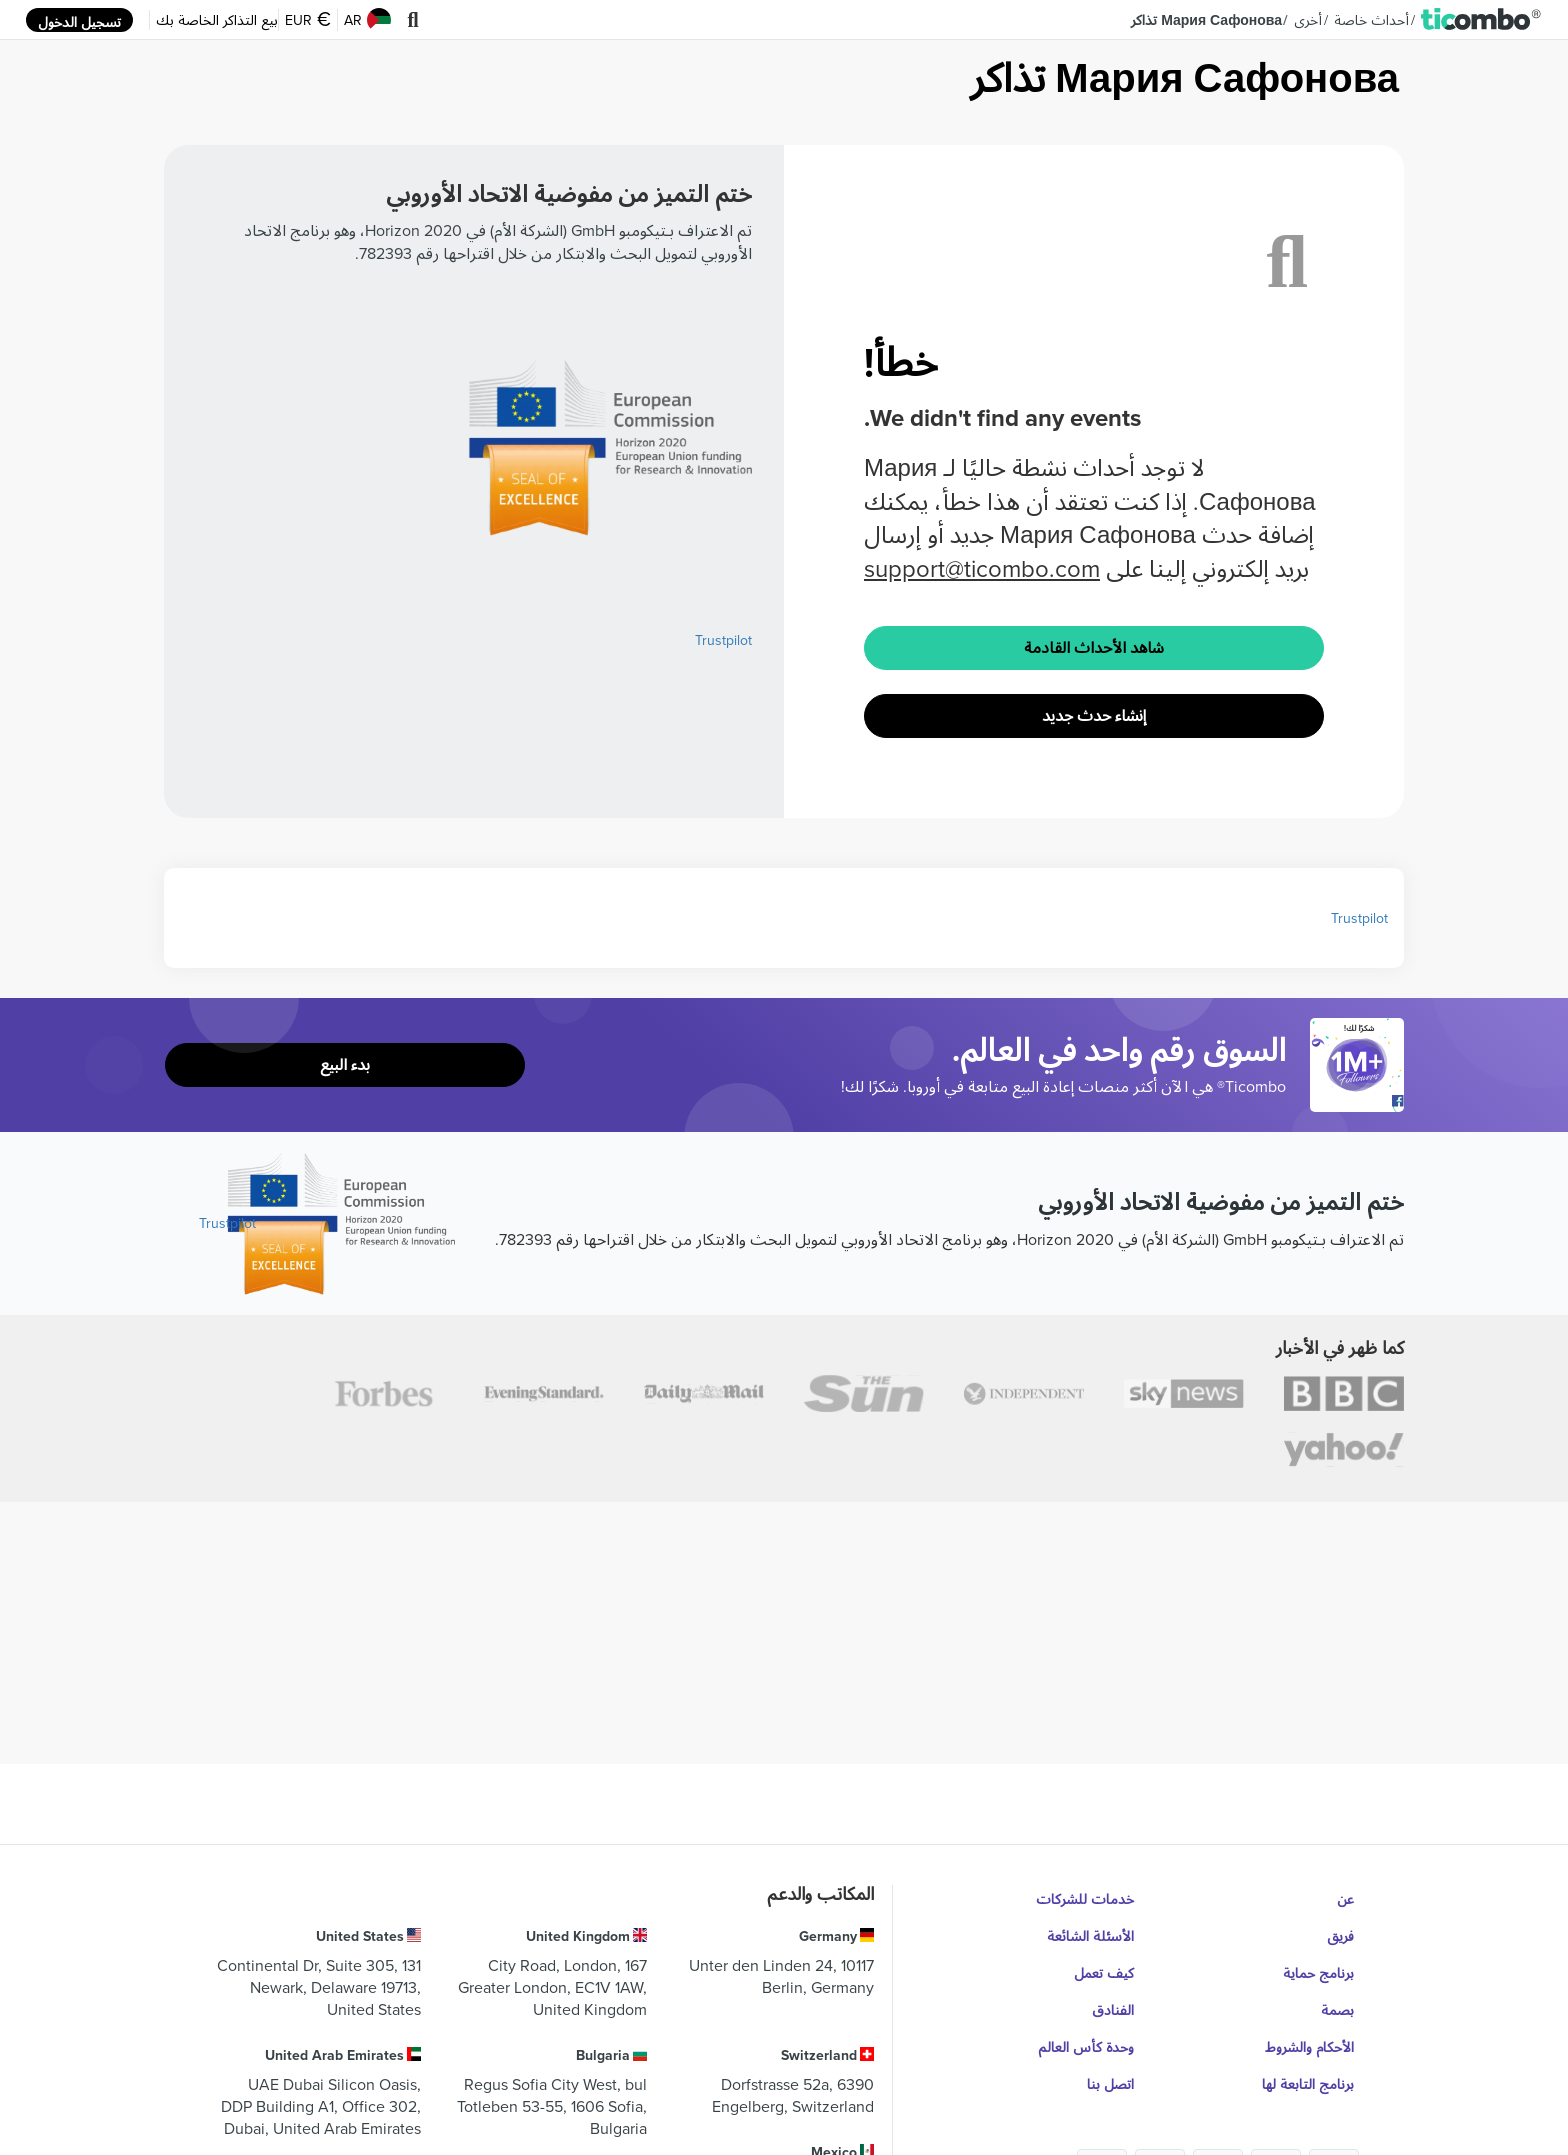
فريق (1340, 1936)
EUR (308, 20)
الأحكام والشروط (1309, 2047)
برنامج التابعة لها (1308, 2084)
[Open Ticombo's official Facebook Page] (1359, 1102)
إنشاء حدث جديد (1094, 715)
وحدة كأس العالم (1086, 2047)
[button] (1481, 20)
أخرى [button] (1308, 20)
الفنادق (1113, 2010)
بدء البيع (345, 1064)
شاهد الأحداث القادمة (1094, 647)
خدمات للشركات (1085, 1899)
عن (1345, 1899)
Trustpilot (723, 640)
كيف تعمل (1104, 1973)
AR (367, 20)
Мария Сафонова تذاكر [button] (1206, 20)
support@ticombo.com (982, 568)
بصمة (1337, 2010)
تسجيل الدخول (79, 22)
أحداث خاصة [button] (1371, 20)
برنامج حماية (1318, 1973)
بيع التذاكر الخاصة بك (217, 20)
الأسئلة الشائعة (1090, 1936)
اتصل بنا (1110, 2084)
